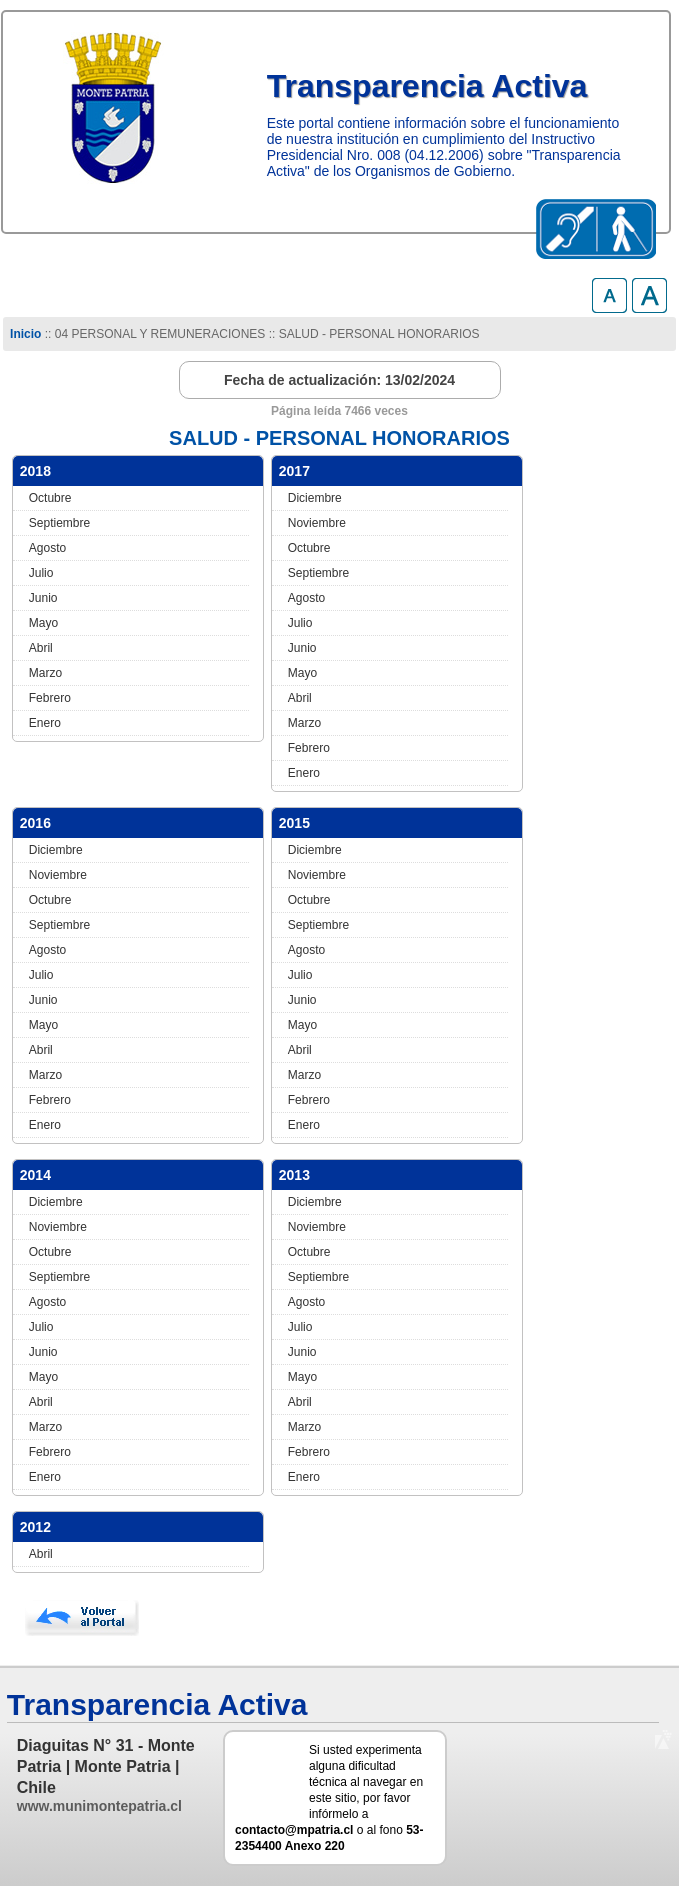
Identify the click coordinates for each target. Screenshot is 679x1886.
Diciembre (315, 498)
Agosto (47, 548)
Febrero (50, 698)
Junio (43, 598)
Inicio (25, 334)
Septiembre (59, 523)
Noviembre (317, 523)
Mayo (43, 623)
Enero (45, 723)
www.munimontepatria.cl (99, 1806)
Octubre (50, 498)
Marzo (45, 673)
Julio (41, 573)
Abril (41, 648)
